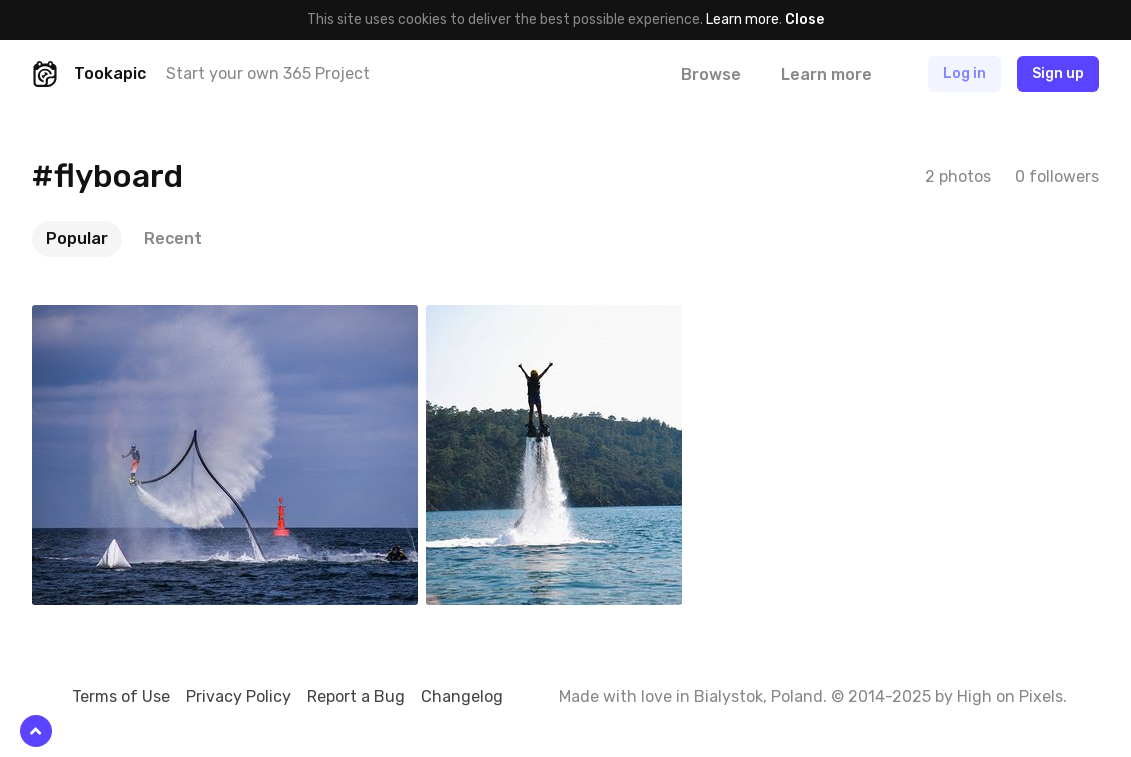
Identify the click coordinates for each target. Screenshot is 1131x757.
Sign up (1058, 73)
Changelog (462, 696)
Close (804, 19)
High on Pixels (1010, 696)
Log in (964, 73)
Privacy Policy (238, 696)
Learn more (742, 19)
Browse (711, 74)
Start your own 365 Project (268, 73)
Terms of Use (121, 696)
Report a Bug (356, 696)
